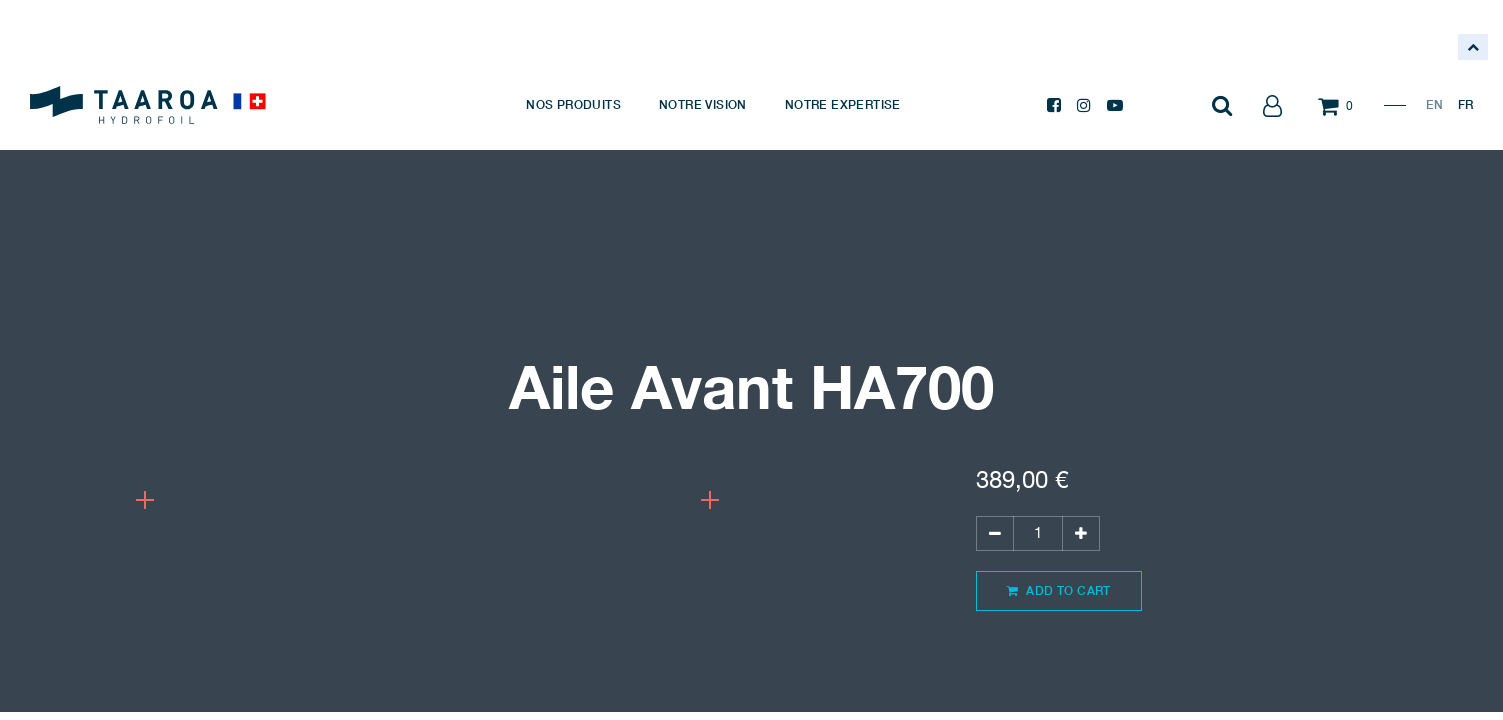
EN (1434, 104)
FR (1465, 104)
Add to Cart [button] (1059, 590)
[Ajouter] (1081, 533)
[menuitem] (573, 105)
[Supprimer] (995, 533)
